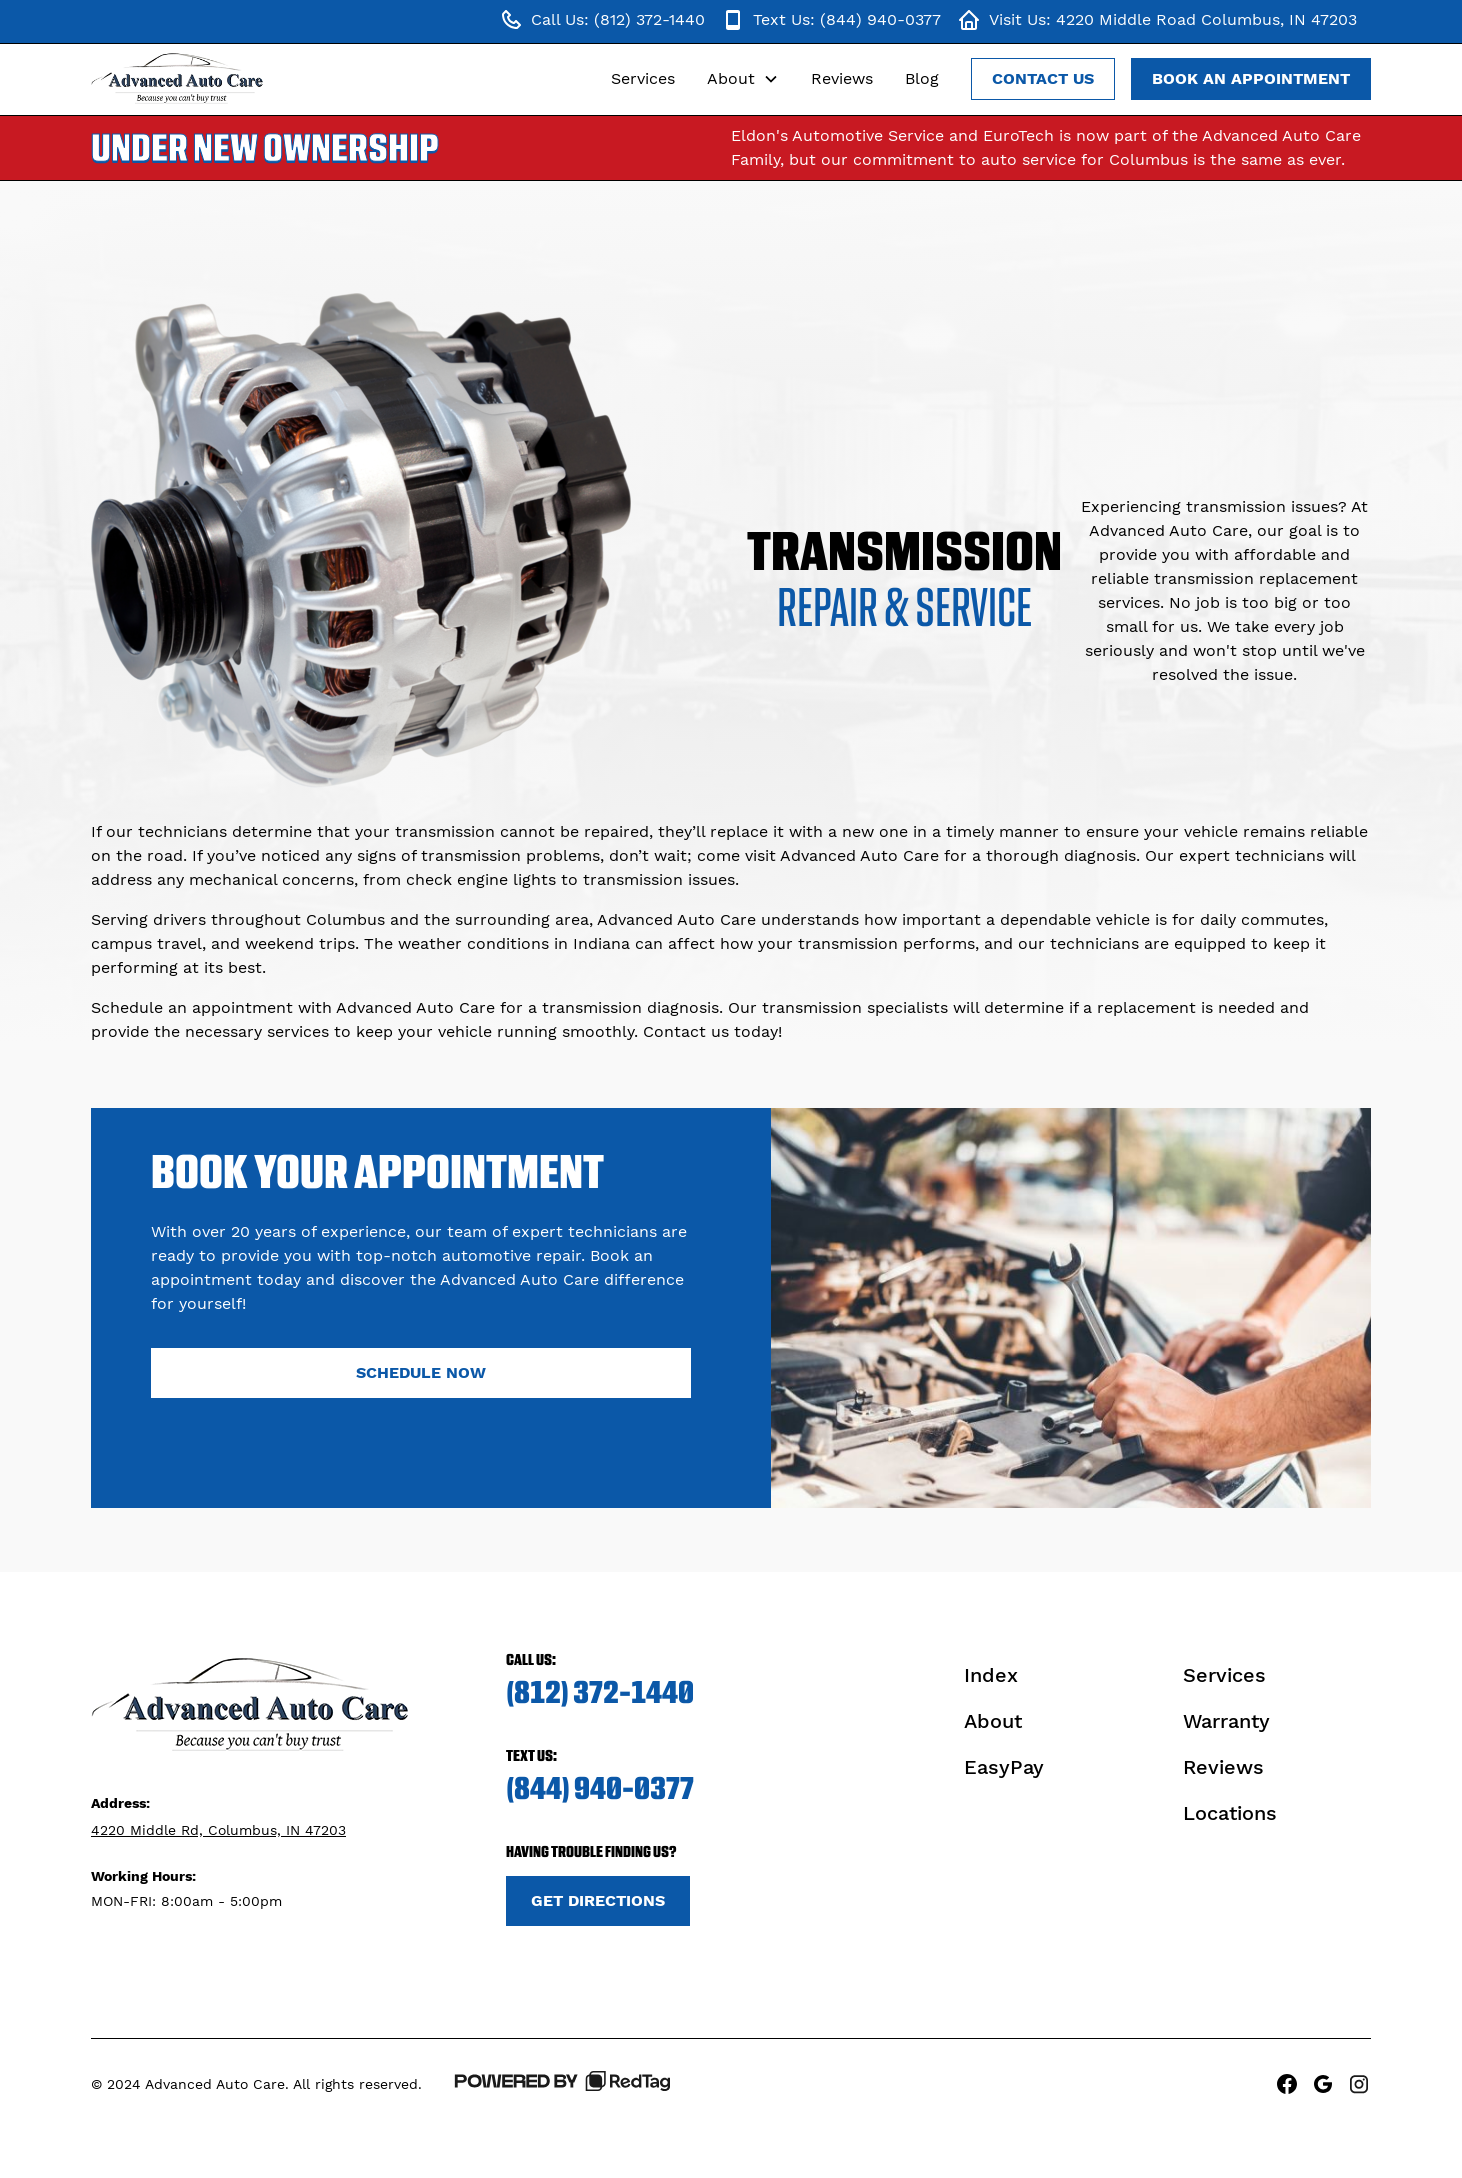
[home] (178, 79)
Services (643, 78)
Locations (1230, 1813)
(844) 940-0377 (600, 1788)
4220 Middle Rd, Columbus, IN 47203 (218, 1830)
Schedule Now (421, 1372)
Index (991, 1675)
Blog (922, 78)
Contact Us (1043, 78)
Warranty (1226, 1721)
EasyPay (1004, 1767)
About (993, 1721)
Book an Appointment (1251, 78)
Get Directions (598, 1900)
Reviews (842, 78)
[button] (743, 79)
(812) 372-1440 (600, 1692)
